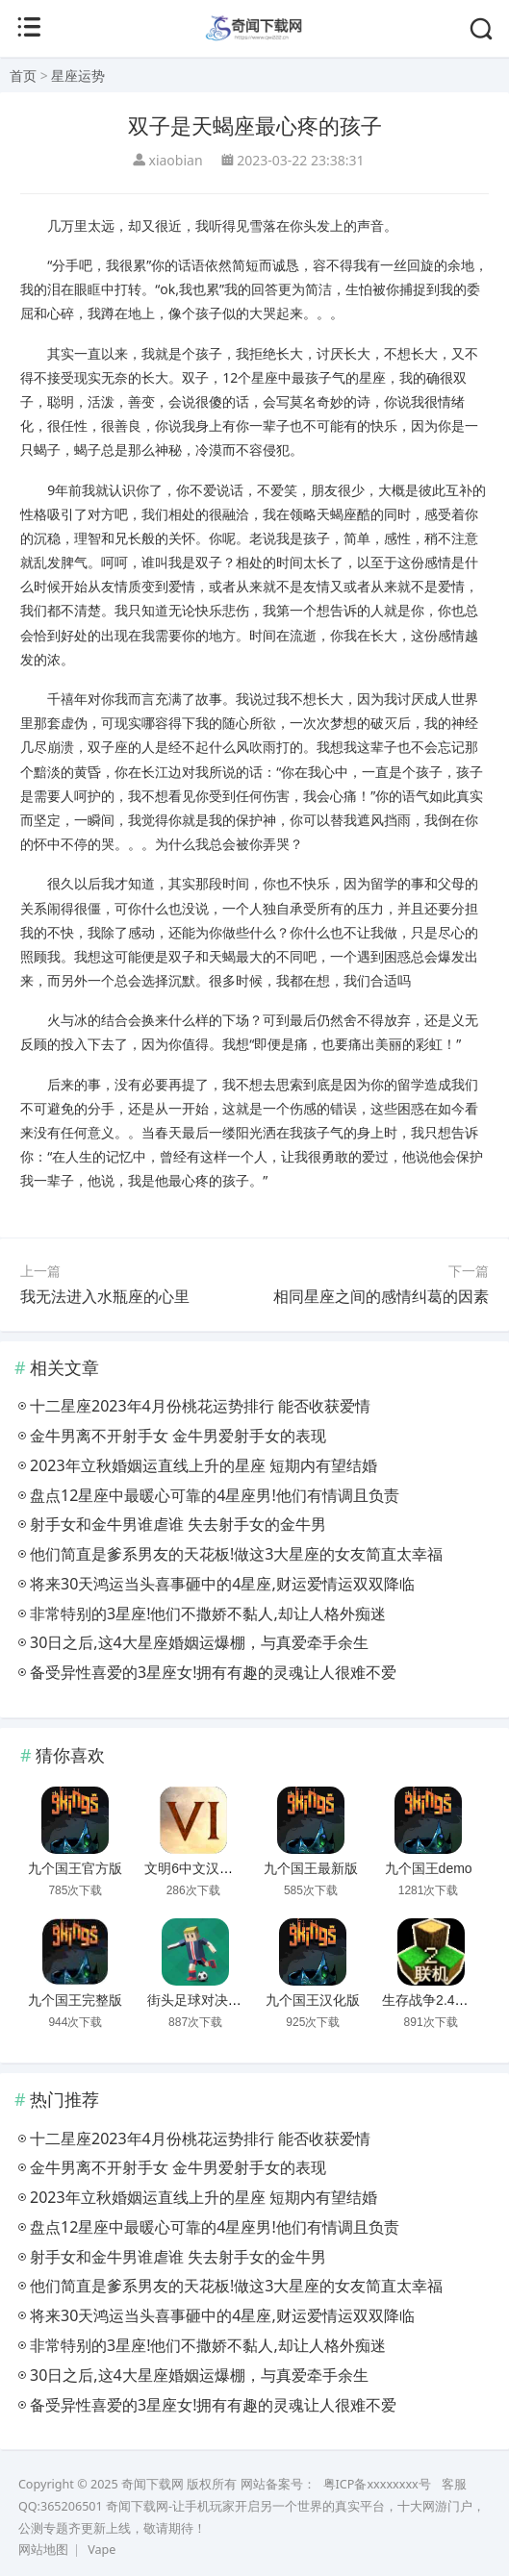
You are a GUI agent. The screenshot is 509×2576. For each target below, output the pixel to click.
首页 (23, 75)
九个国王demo (428, 1868)
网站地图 (43, 2549)
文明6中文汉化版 (195, 1868)
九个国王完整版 (75, 2000)
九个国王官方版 (75, 1868)
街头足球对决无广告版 (214, 2000)
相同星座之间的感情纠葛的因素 (381, 1296)
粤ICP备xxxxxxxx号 (377, 2484)
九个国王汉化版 (313, 2000)
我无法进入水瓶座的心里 (105, 1296)
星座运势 (78, 75)
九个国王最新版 (311, 1868)
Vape (101, 2549)
